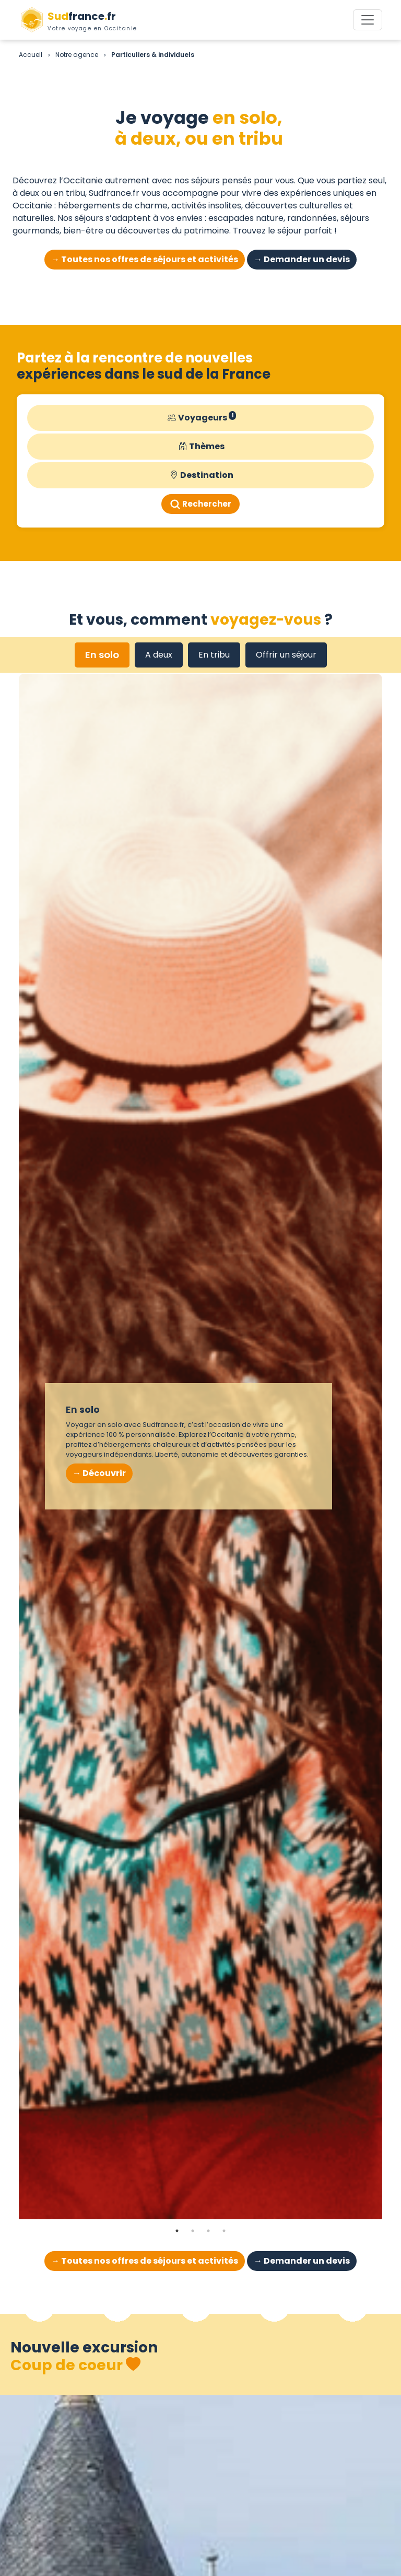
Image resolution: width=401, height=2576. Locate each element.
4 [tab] (224, 2231)
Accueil (30, 54)
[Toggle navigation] (367, 19)
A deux (158, 655)
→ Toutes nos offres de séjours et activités (144, 259)
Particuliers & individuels (152, 54)
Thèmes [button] (202, 446)
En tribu (214, 655)
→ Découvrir (99, 1473)
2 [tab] (192, 2231)
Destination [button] (201, 475)
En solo (102, 654)
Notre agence (76, 54)
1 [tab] (177, 2231)
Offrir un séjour (286, 655)
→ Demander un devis (302, 259)
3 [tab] (208, 2231)
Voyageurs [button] (202, 418)
